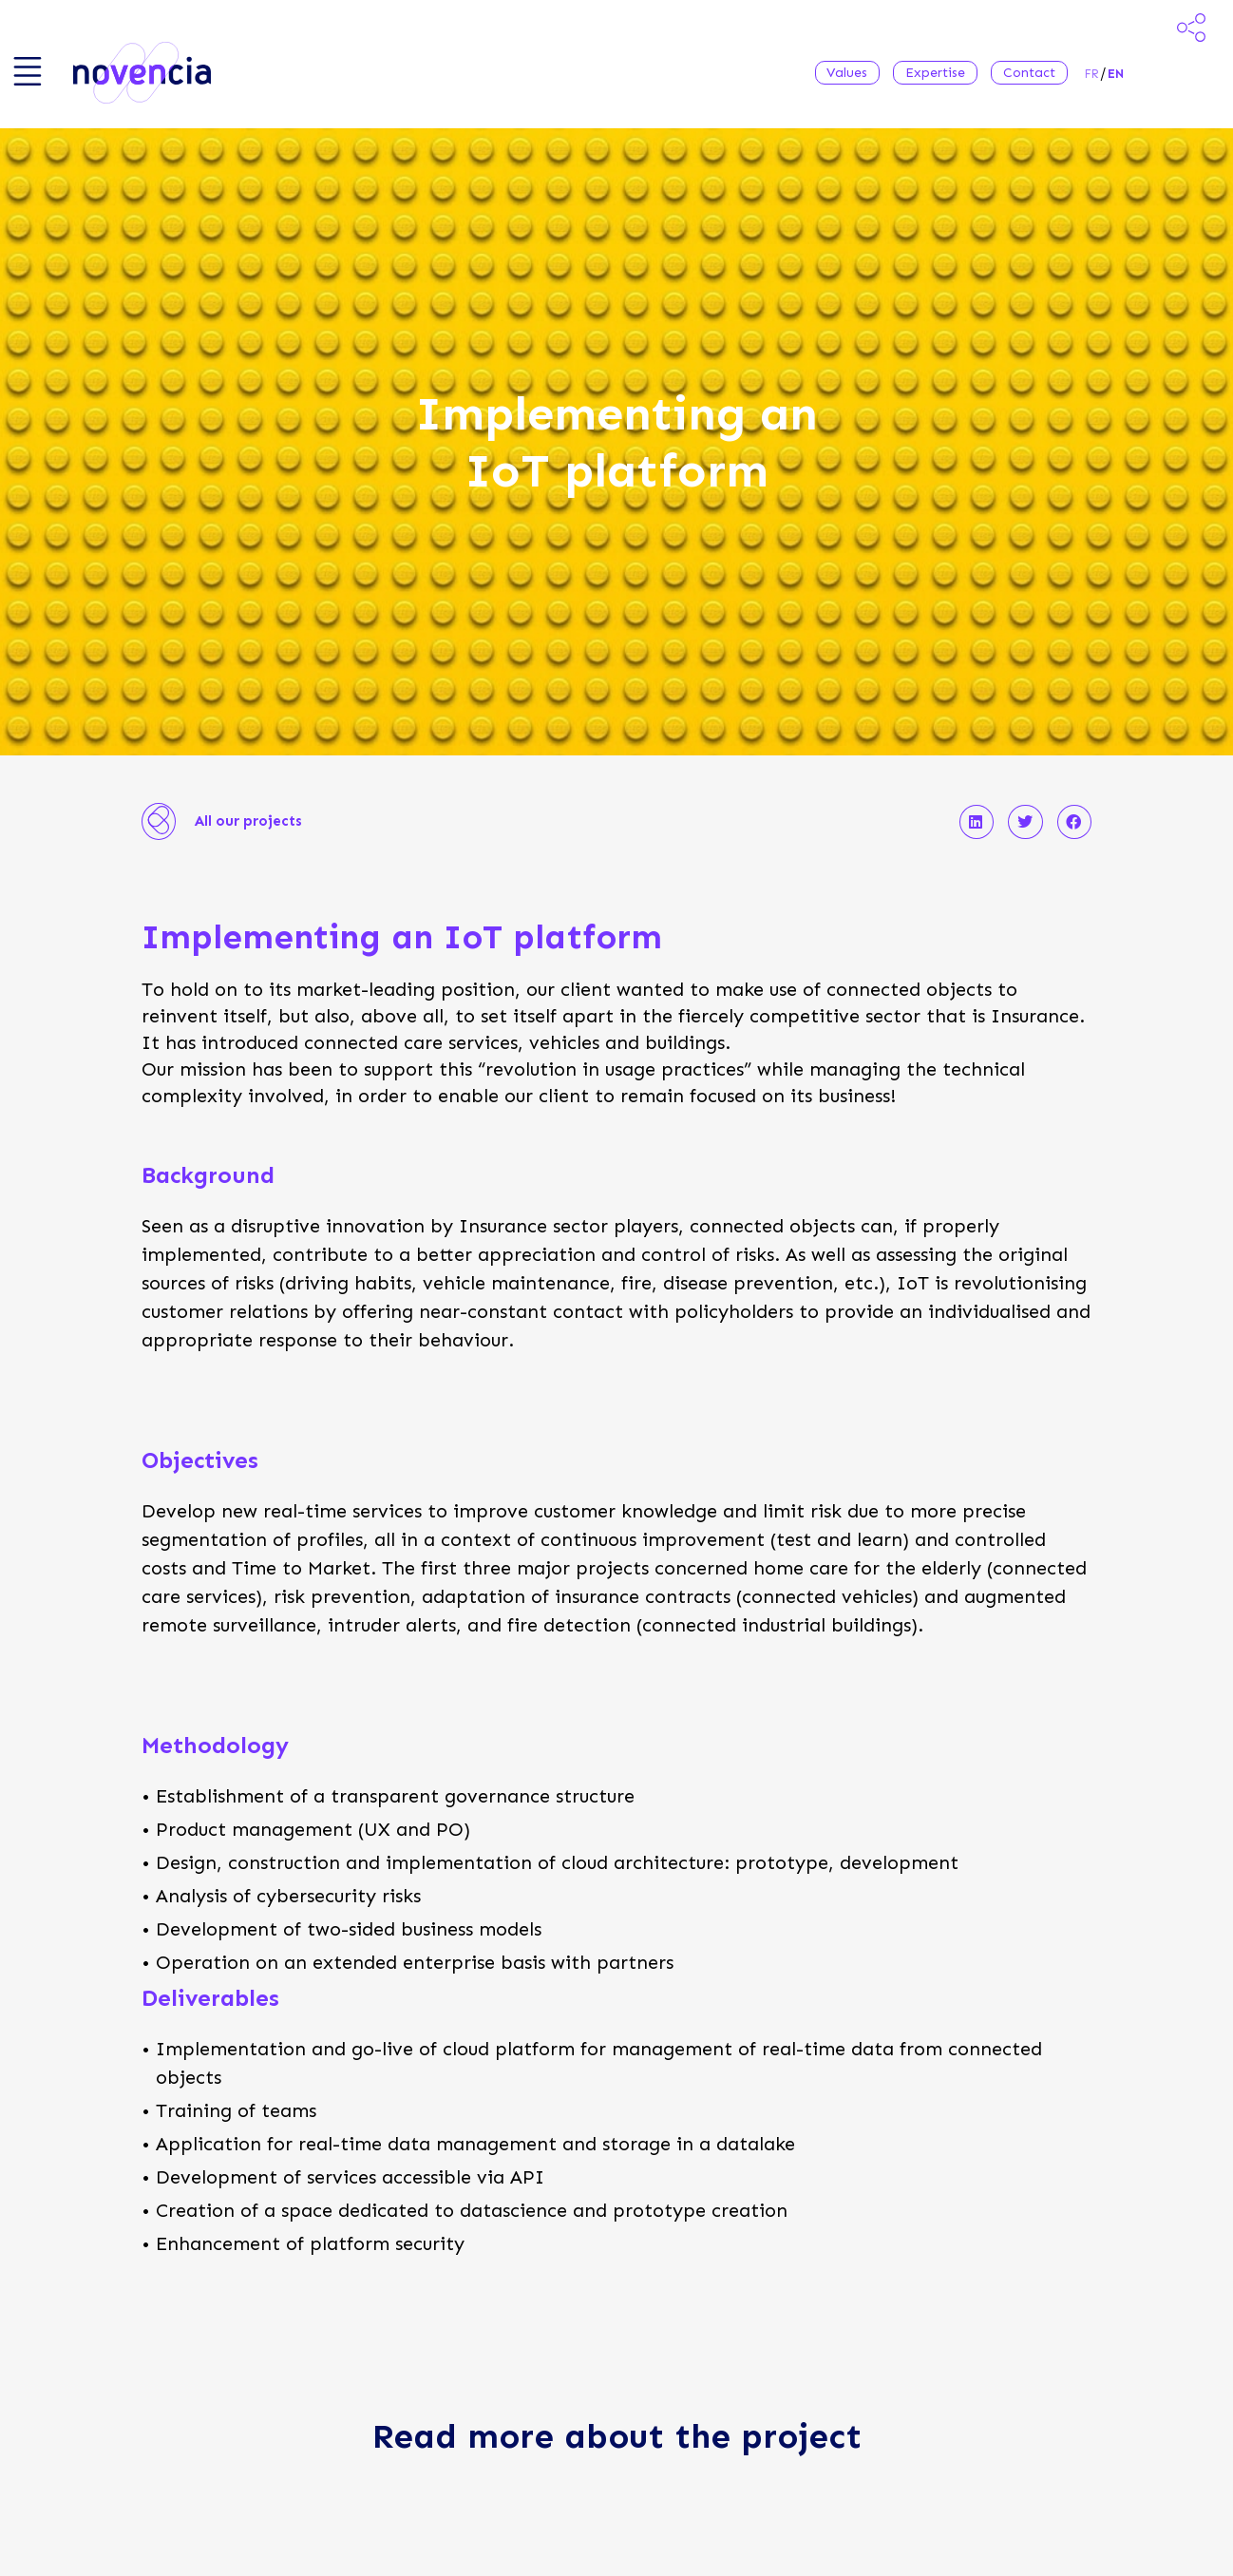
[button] (976, 822)
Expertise (935, 73)
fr (1092, 74)
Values (846, 73)
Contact (1029, 73)
